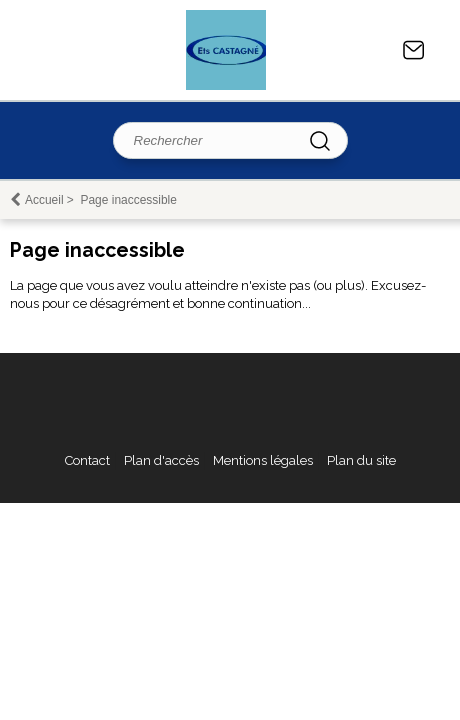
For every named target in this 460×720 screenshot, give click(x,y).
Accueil (44, 200)
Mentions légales (263, 460)
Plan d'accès (161, 460)
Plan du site (361, 460)
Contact (414, 50)
